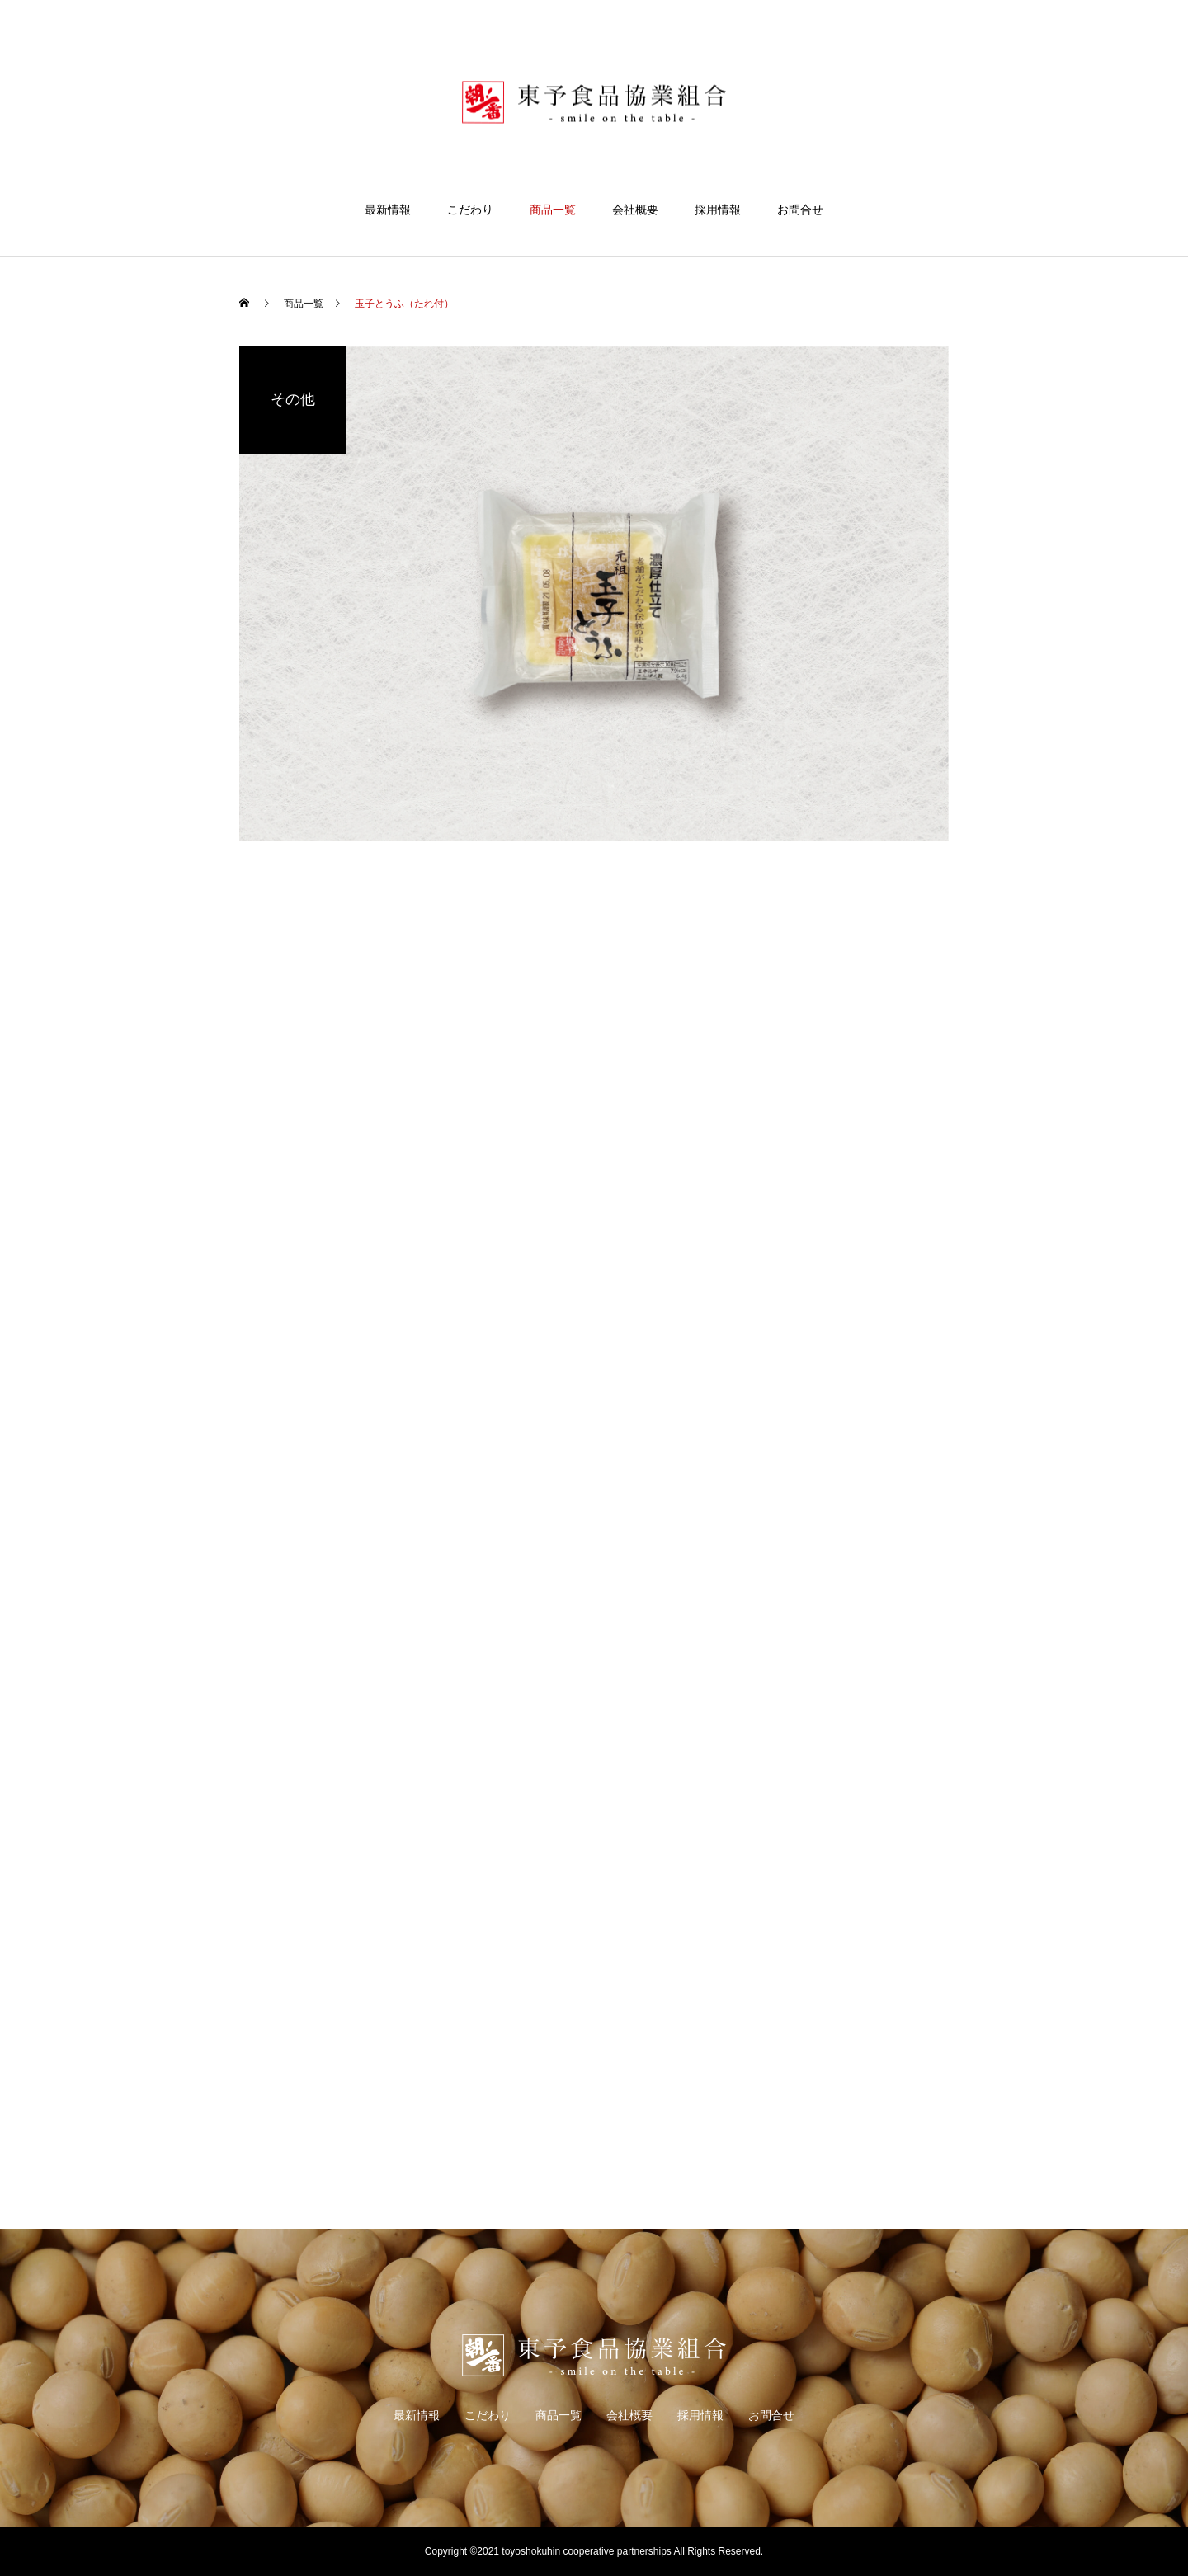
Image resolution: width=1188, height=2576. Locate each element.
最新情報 (388, 209)
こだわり (470, 209)
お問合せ (800, 209)
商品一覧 (553, 209)
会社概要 (635, 209)
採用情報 (718, 209)
